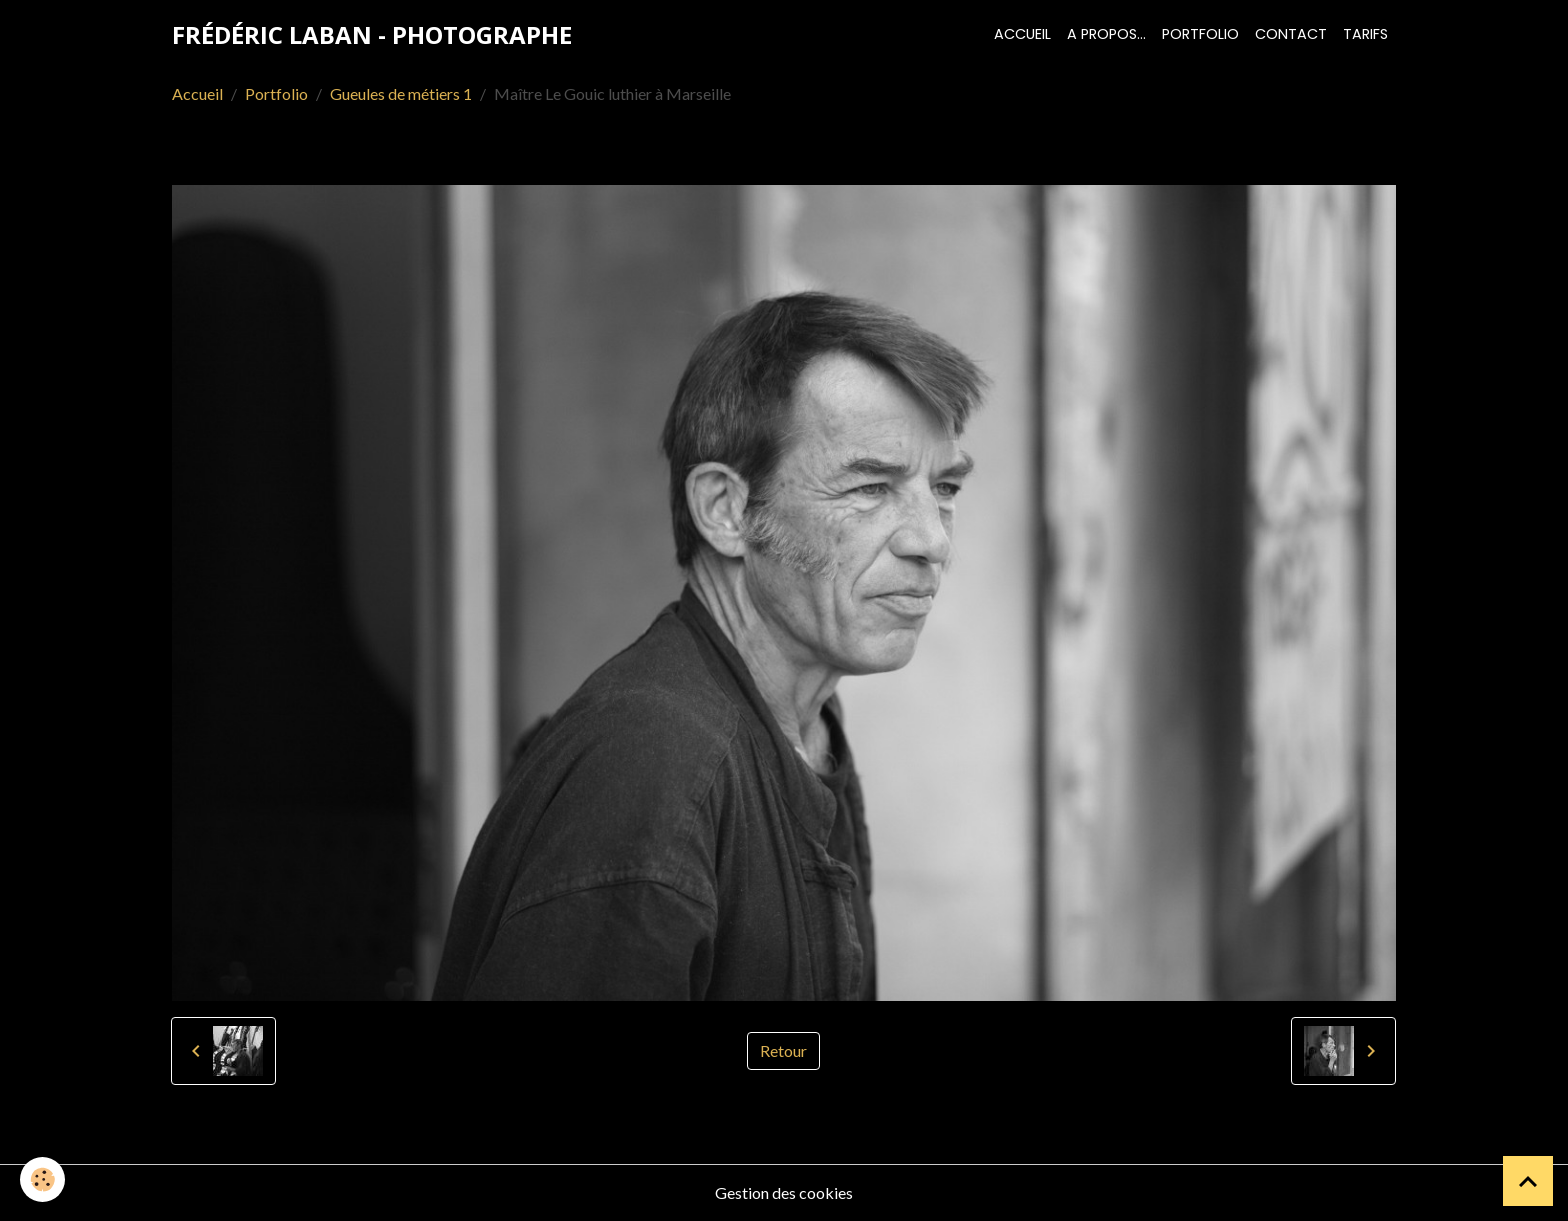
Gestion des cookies (784, 1192)
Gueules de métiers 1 (401, 93)
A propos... (1106, 34)
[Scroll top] (1528, 1181)
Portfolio (1200, 34)
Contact (1291, 34)
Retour (783, 1050)
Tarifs (1365, 34)
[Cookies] (42, 1179)
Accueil (1022, 34)
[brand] (372, 35)
